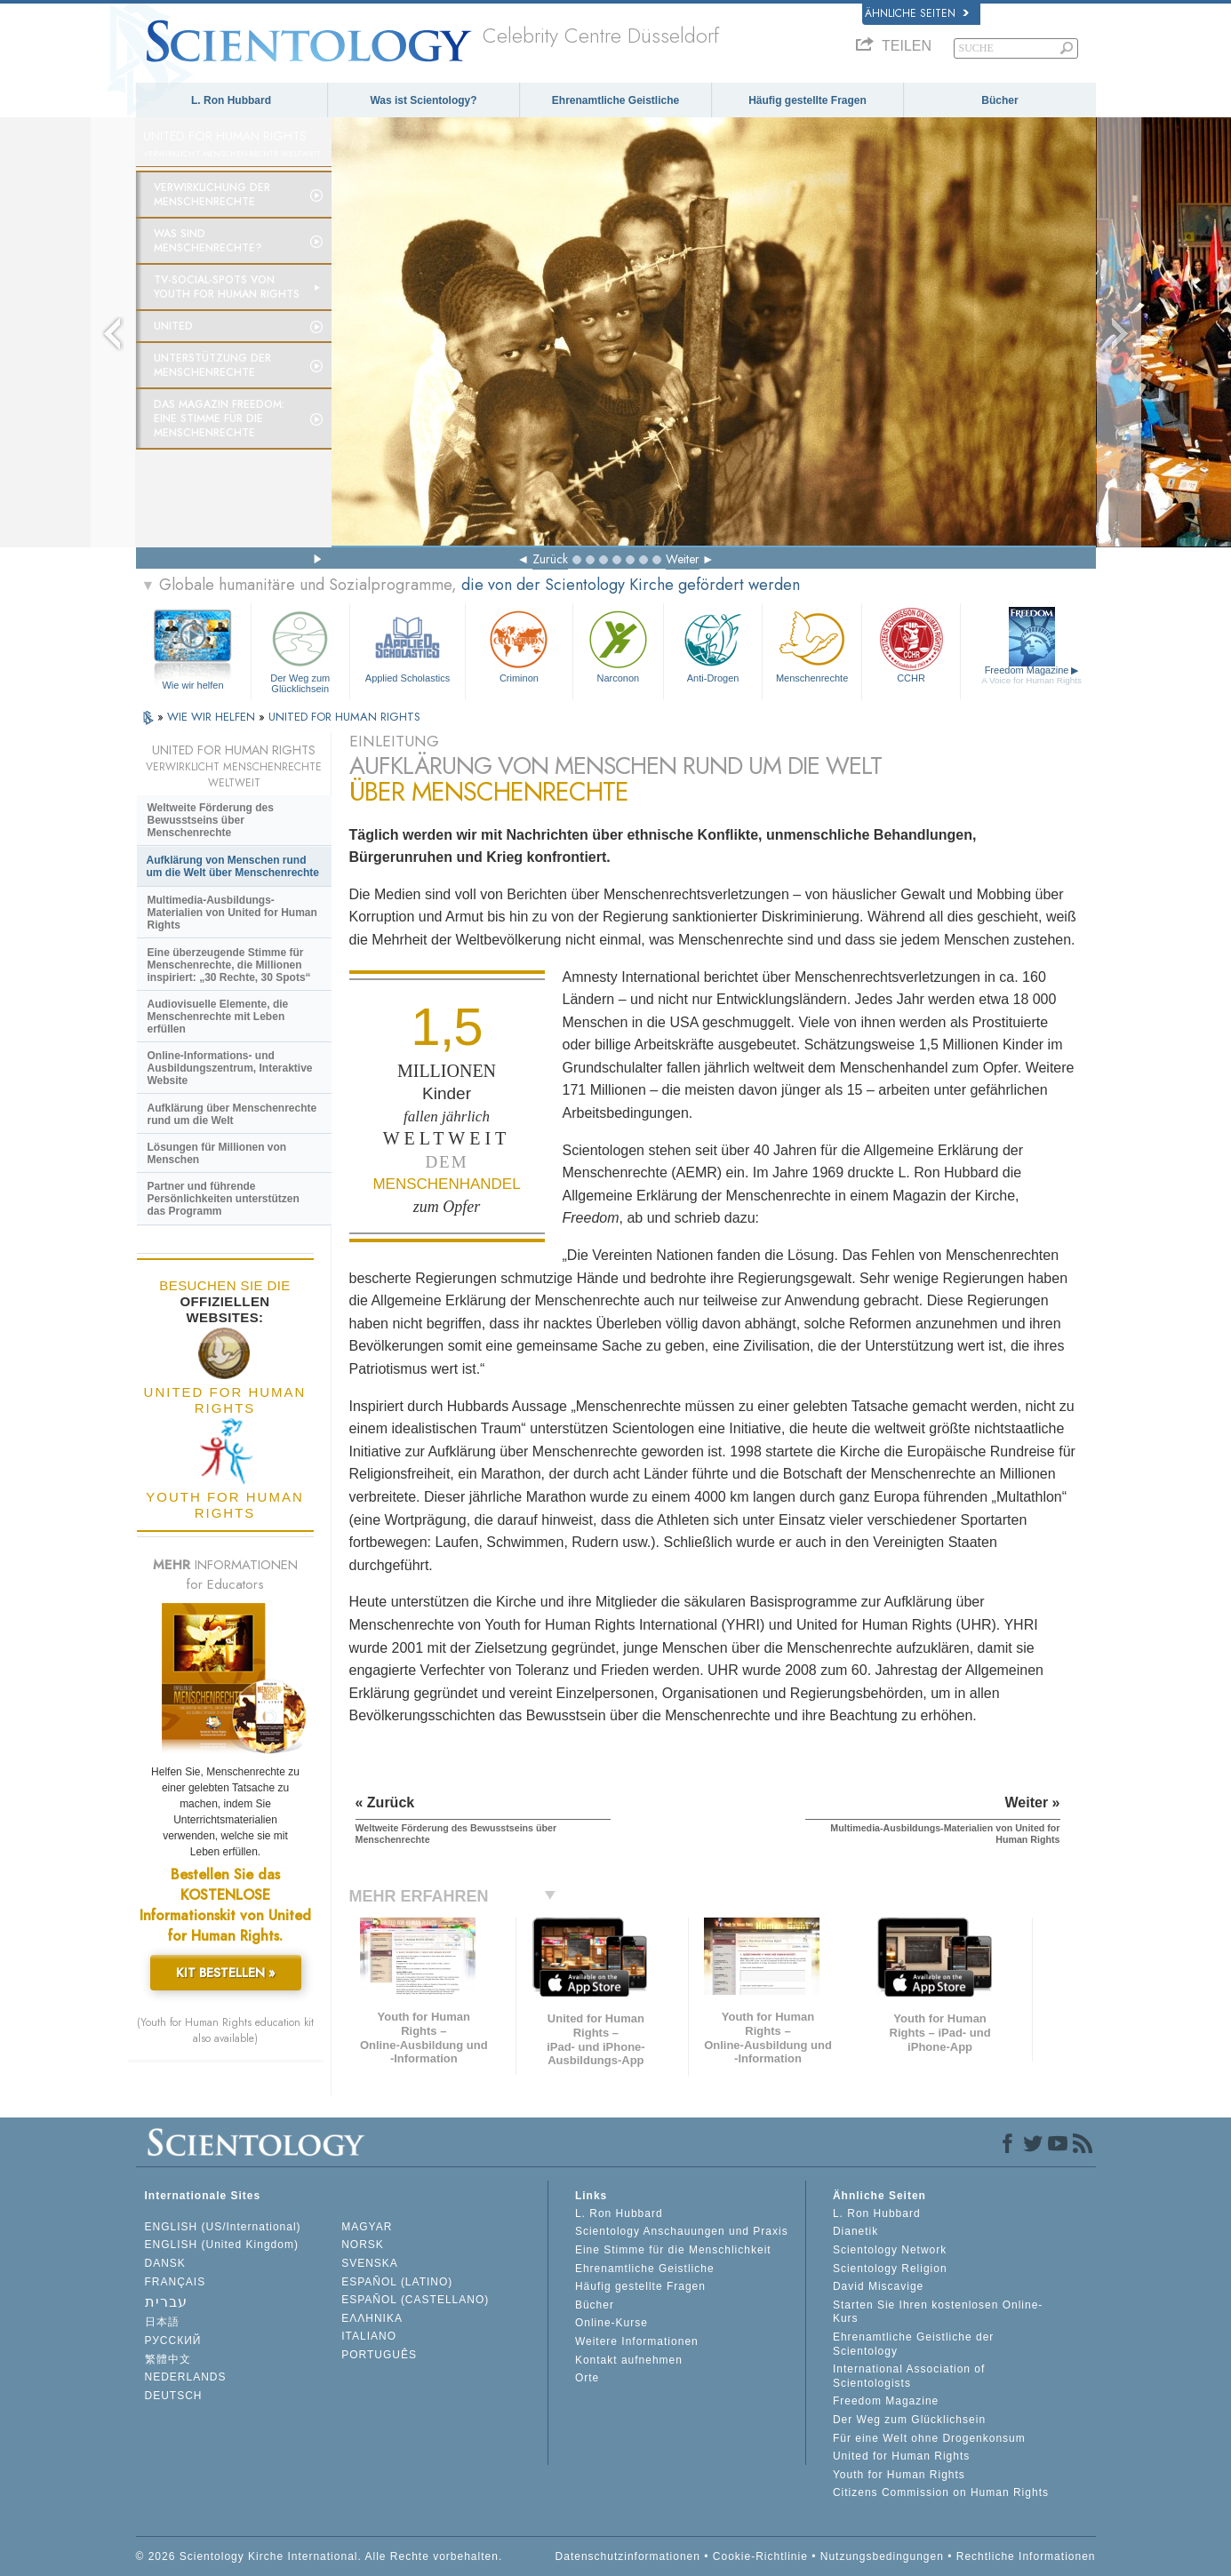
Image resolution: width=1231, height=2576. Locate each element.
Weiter (682, 559)
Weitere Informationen (637, 2341)
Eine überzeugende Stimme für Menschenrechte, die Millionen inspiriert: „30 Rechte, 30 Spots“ (229, 965)
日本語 (162, 2322)
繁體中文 (168, 2359)
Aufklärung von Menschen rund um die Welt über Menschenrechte (233, 866)
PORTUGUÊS (379, 2355)
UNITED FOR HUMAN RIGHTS (344, 716)
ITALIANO (368, 2336)
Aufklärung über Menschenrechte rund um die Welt (232, 1114)
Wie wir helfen (192, 685)
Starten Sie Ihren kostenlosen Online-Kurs (938, 2312)
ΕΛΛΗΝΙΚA (372, 2318)
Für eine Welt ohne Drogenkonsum (929, 2438)
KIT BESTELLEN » (226, 1973)
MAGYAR (366, 2227)
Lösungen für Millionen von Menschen (217, 1153)
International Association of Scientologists (909, 2376)
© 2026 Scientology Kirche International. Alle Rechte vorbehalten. (319, 2556)
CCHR (911, 644)
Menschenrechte (811, 644)
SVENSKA (369, 2263)
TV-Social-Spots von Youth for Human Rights (227, 287)
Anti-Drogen (712, 644)
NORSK (362, 2244)
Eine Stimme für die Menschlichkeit (673, 2250)
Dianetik (855, 2231)
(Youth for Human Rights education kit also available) (225, 2030)
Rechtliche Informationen (1026, 2556)
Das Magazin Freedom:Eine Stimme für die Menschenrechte (219, 418)
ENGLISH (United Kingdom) (222, 2244)
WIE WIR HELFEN (213, 716)
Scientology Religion (890, 2268)
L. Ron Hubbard (231, 100)
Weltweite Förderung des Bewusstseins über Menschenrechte (211, 820)
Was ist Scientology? (423, 100)
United (173, 326)
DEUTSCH (174, 2395)
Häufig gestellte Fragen (807, 100)
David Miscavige (878, 2286)
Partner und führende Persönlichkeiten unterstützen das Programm (224, 1198)
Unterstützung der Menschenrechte (212, 365)
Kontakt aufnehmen (629, 2360)
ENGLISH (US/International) (223, 2227)
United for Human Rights (901, 2456)
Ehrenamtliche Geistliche (615, 100)
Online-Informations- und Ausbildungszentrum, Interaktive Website (230, 1068)
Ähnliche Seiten (917, 13)
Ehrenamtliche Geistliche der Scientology (913, 2344)
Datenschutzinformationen (628, 2556)
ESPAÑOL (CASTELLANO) (415, 2299)
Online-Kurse (611, 2323)
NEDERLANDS (186, 2377)
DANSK (165, 2263)
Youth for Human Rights (899, 2474)
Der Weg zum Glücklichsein (300, 649)
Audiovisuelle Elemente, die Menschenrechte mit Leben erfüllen (218, 1016)
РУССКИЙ (173, 2340)
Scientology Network (890, 2250)
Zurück (550, 559)
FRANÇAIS (175, 2282)
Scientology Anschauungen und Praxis (681, 2231)
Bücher (999, 100)
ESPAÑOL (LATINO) (396, 2282)
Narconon (618, 644)
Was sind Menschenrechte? (208, 241)
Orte (587, 2378)
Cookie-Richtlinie (760, 2556)
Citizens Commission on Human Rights (941, 2492)
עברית (166, 2301)
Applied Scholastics (407, 644)
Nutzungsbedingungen (882, 2556)
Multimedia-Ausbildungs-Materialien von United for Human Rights (232, 912)
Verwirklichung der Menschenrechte (212, 194)
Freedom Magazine (1031, 675)
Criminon (519, 644)
